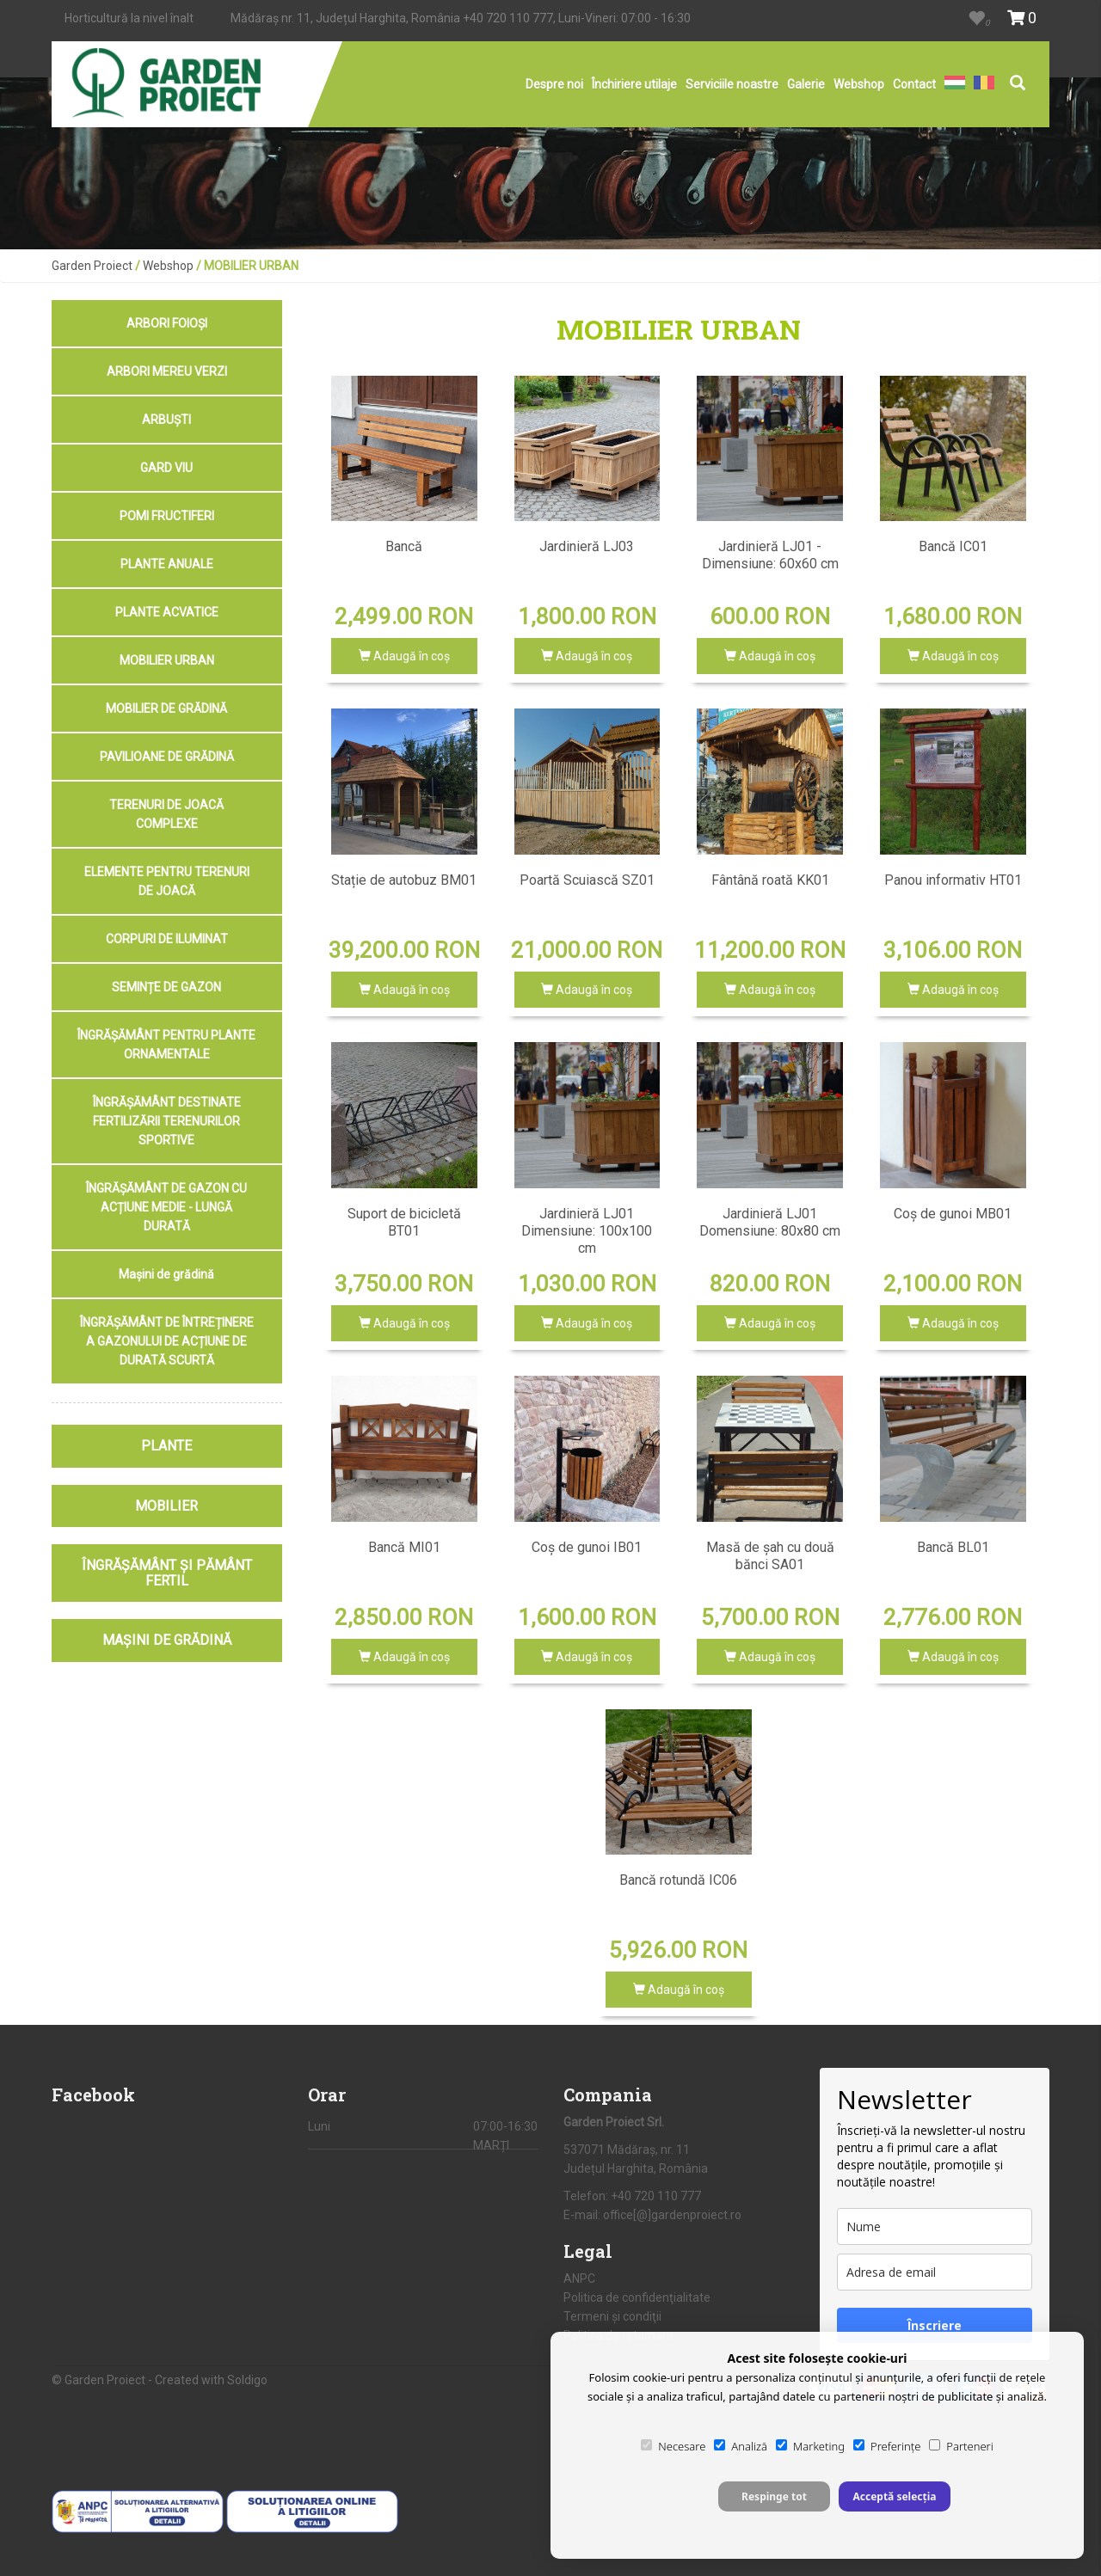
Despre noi (554, 84)
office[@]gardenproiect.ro (672, 2215)
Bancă (403, 546)
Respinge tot (774, 2496)
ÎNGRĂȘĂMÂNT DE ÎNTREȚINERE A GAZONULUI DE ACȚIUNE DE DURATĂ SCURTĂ (167, 1341)
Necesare (673, 2446)
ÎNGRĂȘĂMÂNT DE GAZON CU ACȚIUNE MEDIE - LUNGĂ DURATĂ (166, 1207)
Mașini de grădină (166, 1274)
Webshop (858, 84)
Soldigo (247, 2380)
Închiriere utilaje (634, 84)
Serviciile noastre (732, 84)
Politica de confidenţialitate (636, 2297)
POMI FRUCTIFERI (167, 516)
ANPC (579, 2278)
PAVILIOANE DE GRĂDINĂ (167, 757)
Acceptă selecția (894, 2496)
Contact (914, 84)
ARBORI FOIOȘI (166, 323)
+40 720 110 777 (508, 18)
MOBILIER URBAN (167, 660)
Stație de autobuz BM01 (404, 880)
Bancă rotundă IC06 (678, 1880)
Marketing (810, 2446)
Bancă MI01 (404, 1547)
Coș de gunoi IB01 (587, 1547)
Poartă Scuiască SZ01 (587, 880)
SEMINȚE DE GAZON (166, 987)
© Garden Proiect (100, 2380)
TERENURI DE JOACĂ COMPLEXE (166, 814)
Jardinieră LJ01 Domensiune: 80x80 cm (769, 1222)
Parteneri (961, 2446)
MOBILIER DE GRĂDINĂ (166, 708)
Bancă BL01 (953, 1547)
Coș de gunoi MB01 (953, 1213)
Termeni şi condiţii (612, 2316)
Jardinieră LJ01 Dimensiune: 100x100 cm (586, 1230)
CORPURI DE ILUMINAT (167, 939)
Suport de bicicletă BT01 (404, 1222)
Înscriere (934, 2325)
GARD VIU (166, 468)
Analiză (740, 2446)
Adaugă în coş (404, 656)
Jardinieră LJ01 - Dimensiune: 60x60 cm (770, 555)
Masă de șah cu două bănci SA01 (770, 1556)
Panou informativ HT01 (953, 880)
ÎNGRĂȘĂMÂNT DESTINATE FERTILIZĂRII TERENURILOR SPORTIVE (167, 1121)
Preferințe (886, 2446)
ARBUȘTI (166, 419)
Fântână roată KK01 (770, 880)
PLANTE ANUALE (166, 564)
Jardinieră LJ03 (586, 546)
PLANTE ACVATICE (166, 612)
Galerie (806, 84)
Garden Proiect (92, 266)
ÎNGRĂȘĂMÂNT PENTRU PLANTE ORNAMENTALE (166, 1044)
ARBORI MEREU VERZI (167, 371)
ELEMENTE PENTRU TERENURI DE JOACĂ (166, 881)
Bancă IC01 (953, 546)
